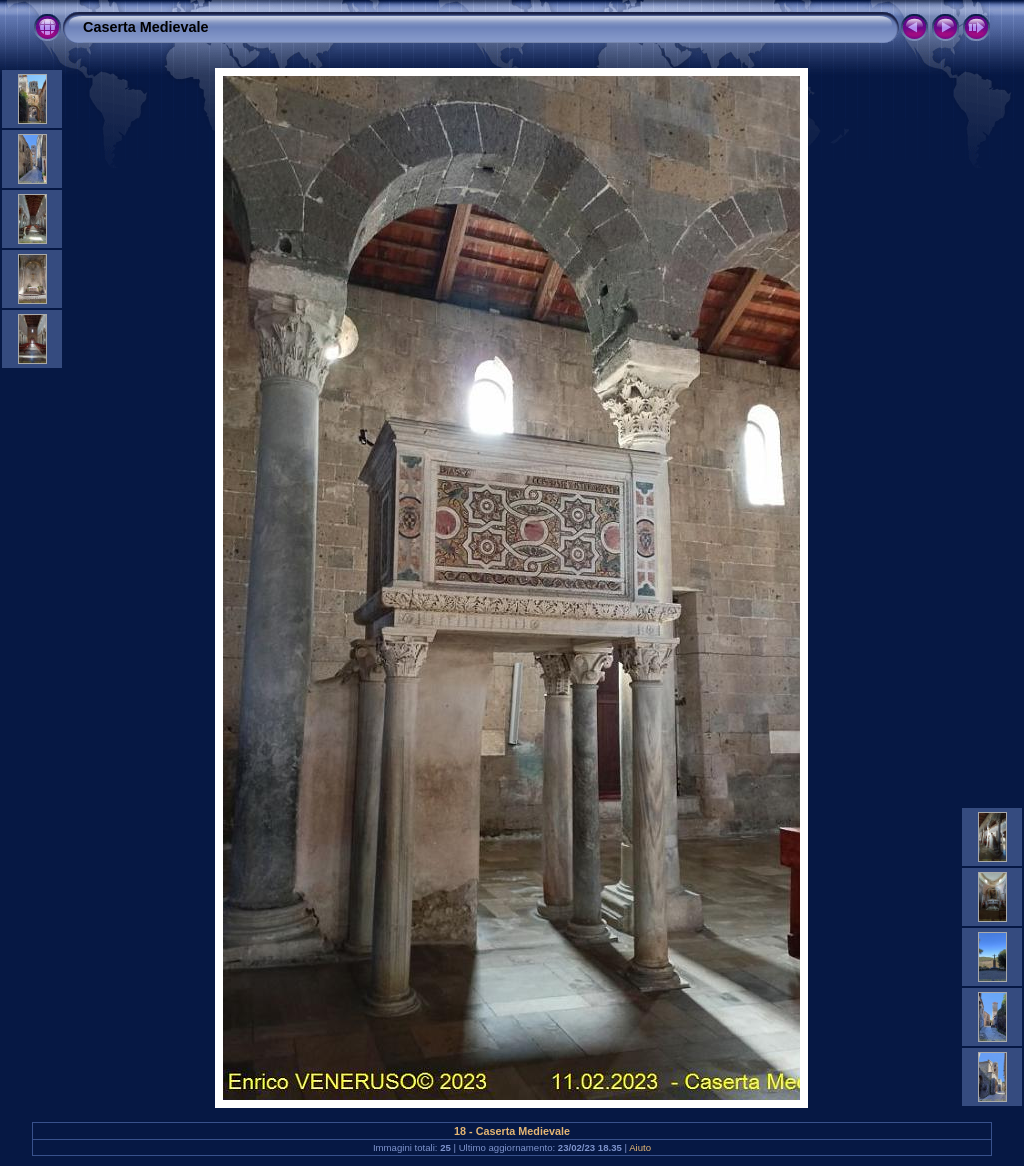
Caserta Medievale (146, 27)
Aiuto (640, 1147)
